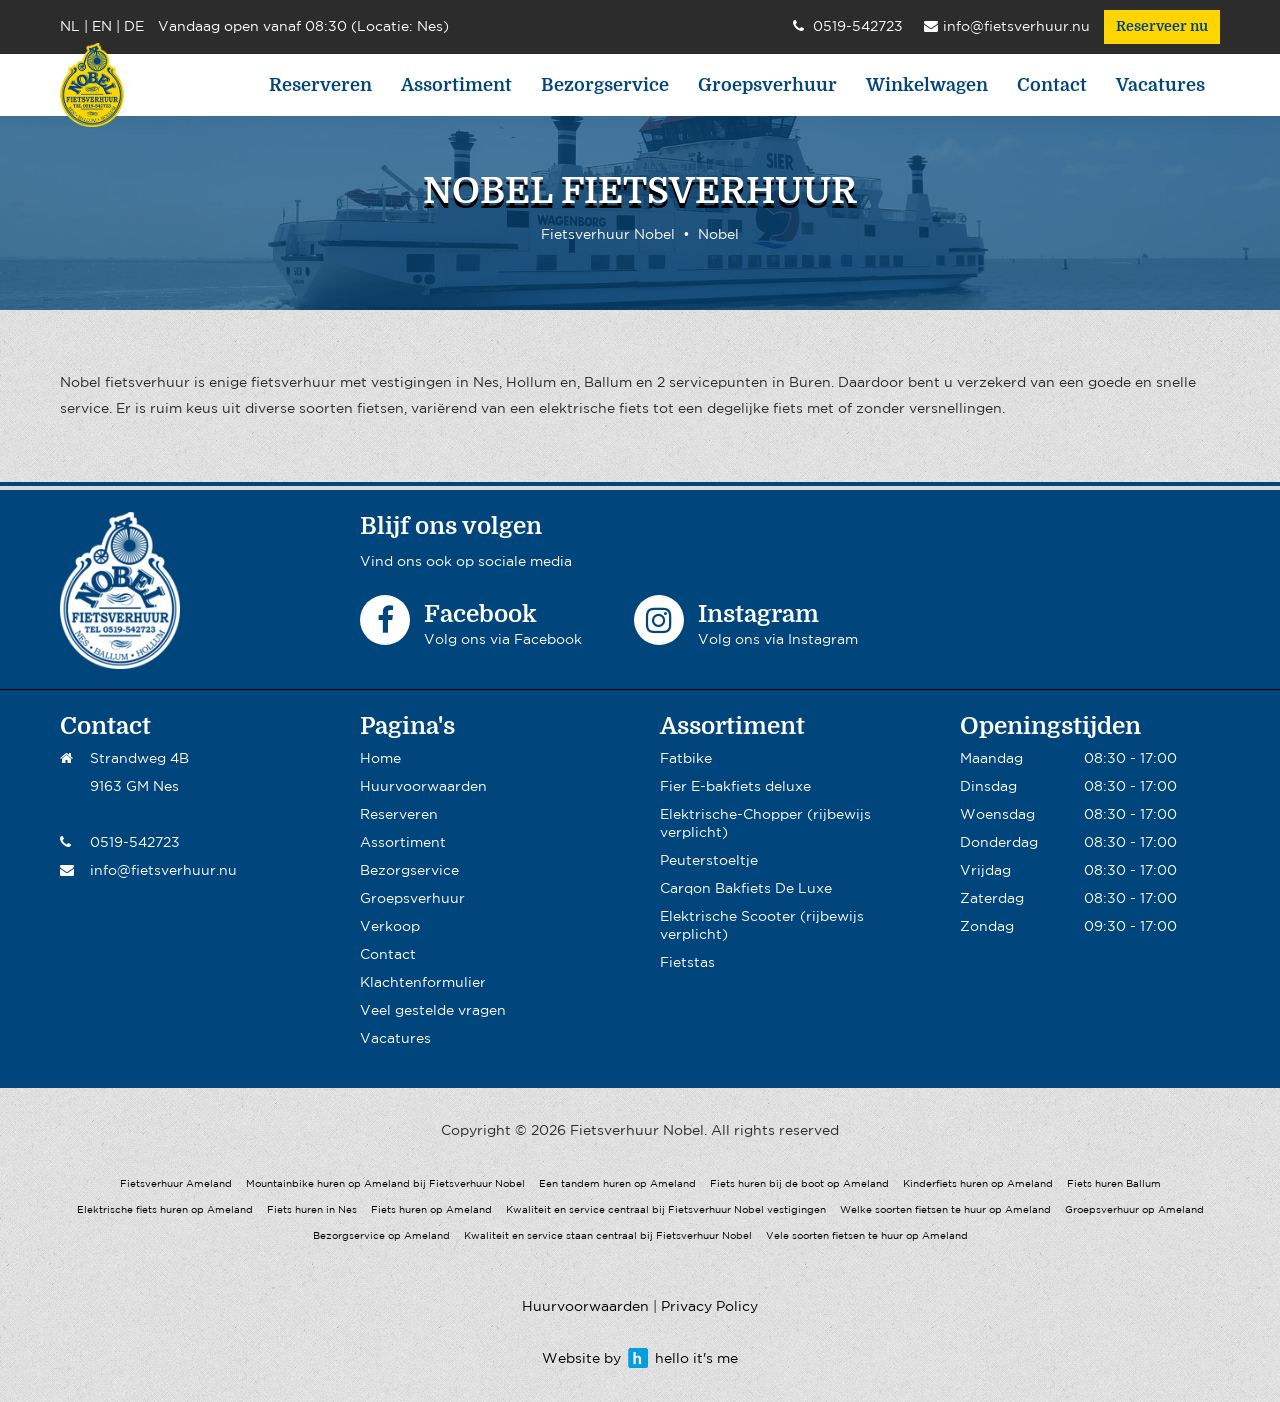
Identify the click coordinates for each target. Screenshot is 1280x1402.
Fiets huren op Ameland (431, 1210)
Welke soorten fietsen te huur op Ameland (945, 1210)
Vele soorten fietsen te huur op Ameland (867, 1236)
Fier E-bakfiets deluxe (735, 787)
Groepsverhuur (767, 85)
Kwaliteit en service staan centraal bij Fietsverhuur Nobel (608, 1236)
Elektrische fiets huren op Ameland (165, 1210)
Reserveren (320, 85)
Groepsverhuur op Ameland (1134, 1210)
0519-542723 (848, 28)
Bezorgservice (605, 85)
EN (102, 27)
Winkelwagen (927, 85)
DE (134, 27)
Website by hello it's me (640, 1359)
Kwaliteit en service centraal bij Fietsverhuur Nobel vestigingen (666, 1210)
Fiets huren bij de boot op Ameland (799, 1184)
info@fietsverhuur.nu (1007, 28)
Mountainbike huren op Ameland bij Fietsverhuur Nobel (385, 1184)
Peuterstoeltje (709, 861)
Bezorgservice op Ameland (381, 1236)
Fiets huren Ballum (1114, 1184)
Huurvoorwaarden (423, 787)
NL (70, 27)
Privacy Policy (709, 1307)
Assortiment (456, 85)
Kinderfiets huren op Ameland (978, 1184)
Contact (1052, 85)
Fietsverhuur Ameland (176, 1184)
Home (380, 759)
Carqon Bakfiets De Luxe (746, 889)
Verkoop (390, 927)
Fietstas (687, 963)
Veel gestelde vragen (433, 1011)
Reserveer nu (1162, 27)
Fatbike (686, 759)
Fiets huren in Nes (312, 1210)
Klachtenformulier (423, 983)
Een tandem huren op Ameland (617, 1184)
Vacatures (1160, 85)
